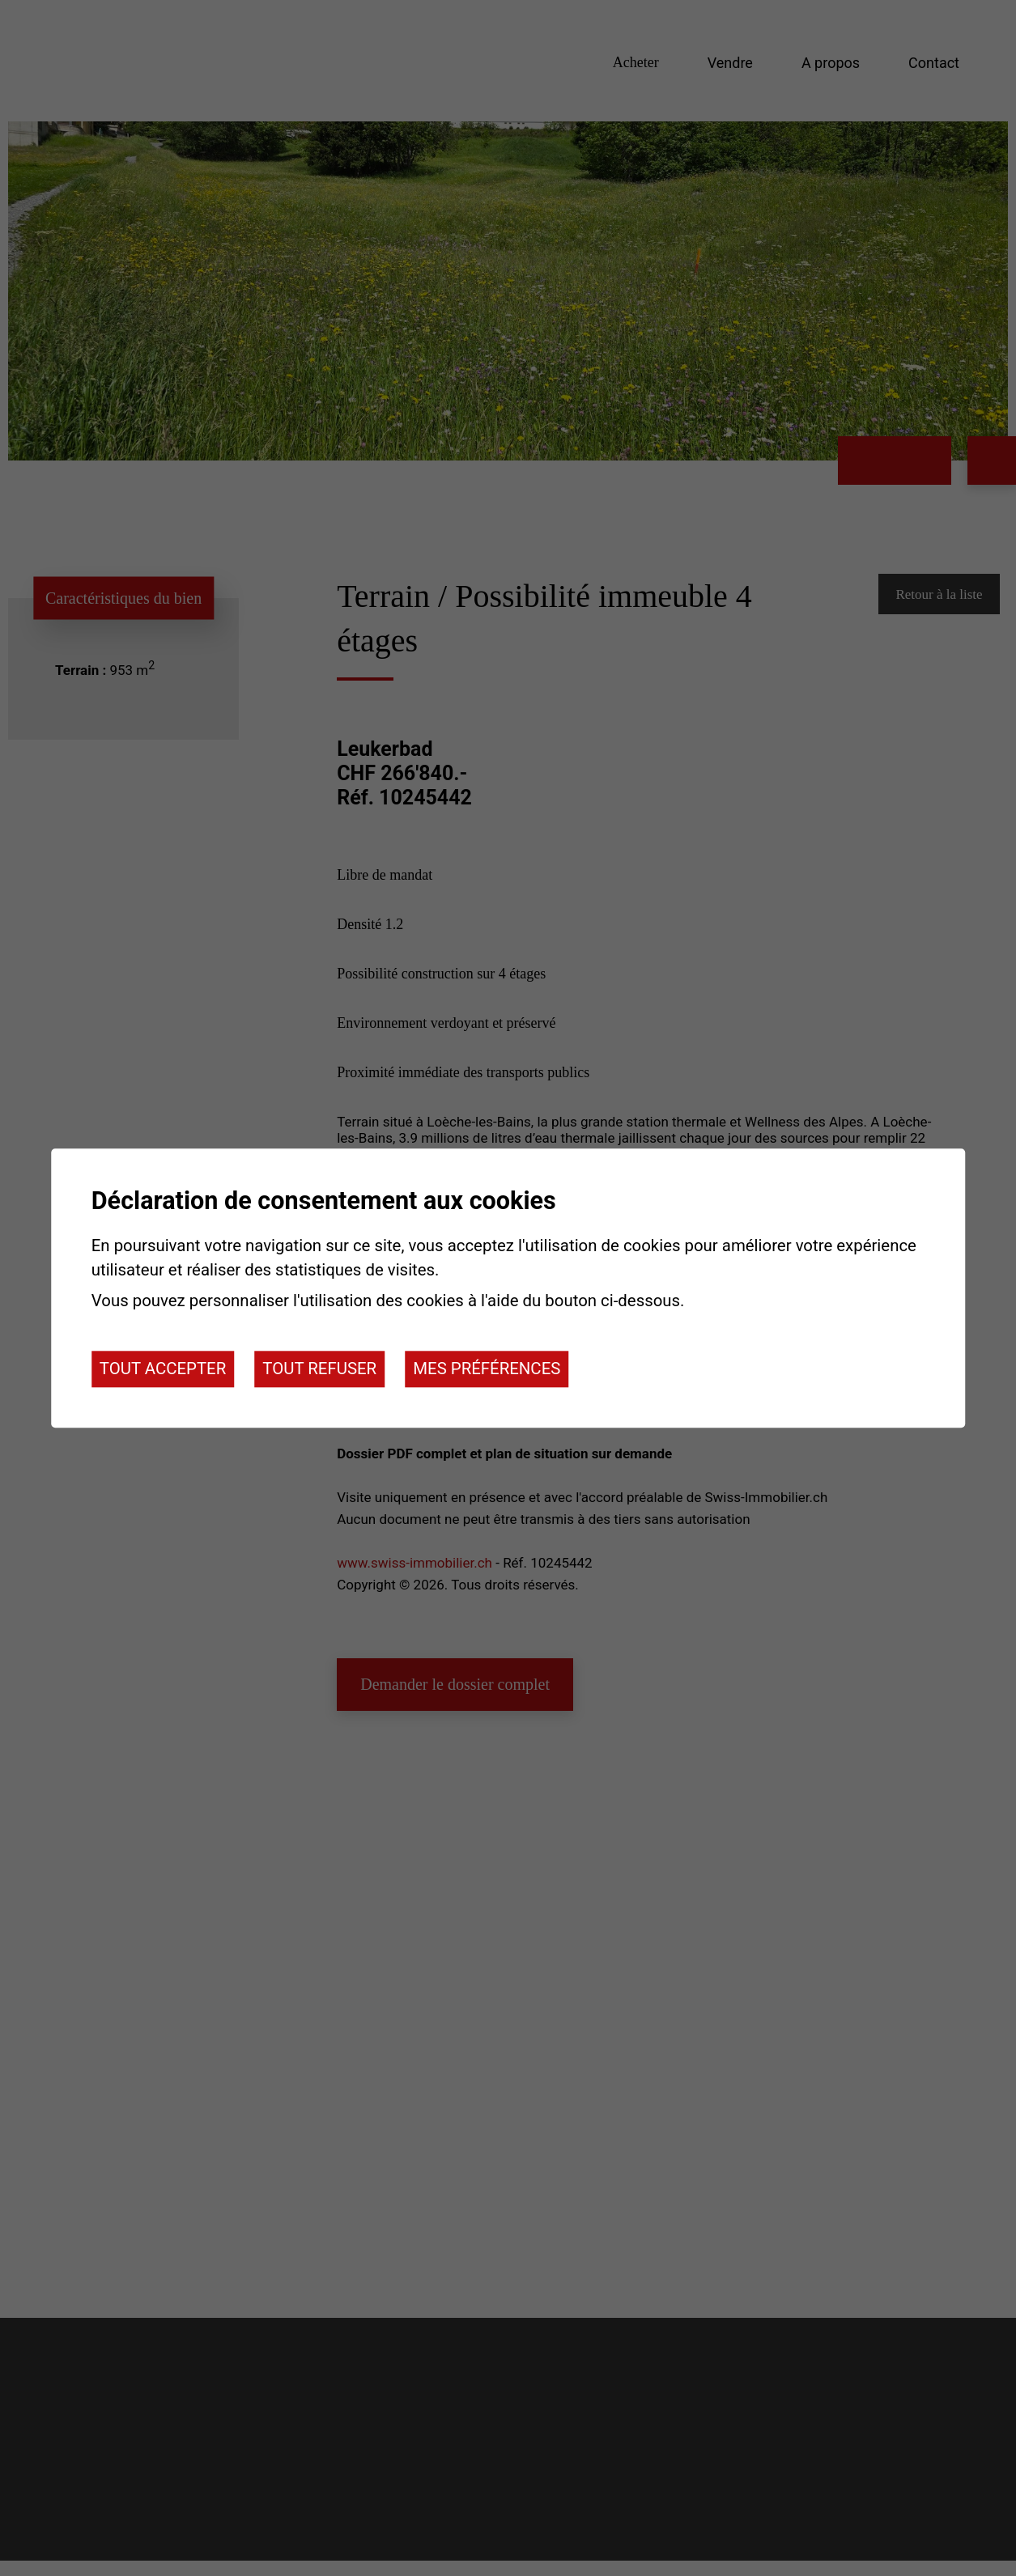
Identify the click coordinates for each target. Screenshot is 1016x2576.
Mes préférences (486, 1369)
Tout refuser (319, 1369)
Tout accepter (163, 1369)
